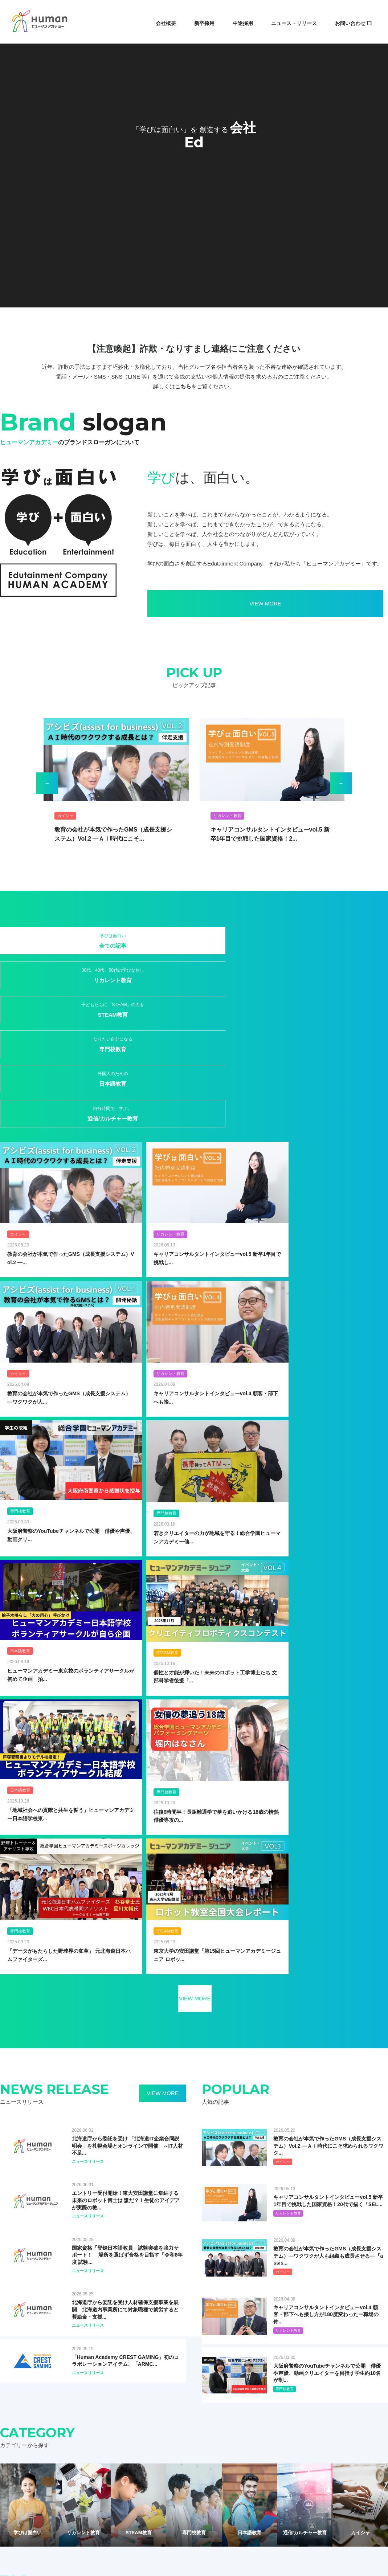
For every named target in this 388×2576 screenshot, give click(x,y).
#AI (106, 2024)
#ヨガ (80, 2087)
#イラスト (258, 2074)
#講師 (208, 2049)
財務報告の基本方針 (265, 2426)
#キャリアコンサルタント (301, 2074)
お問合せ (291, 2402)
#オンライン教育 (30, 2024)
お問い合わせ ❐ (353, 23)
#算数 (301, 2062)
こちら (183, 386)
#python (232, 2074)
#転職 (281, 2037)
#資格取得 (243, 2011)
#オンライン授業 (186, 2024)
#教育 (74, 2011)
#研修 (160, 2049)
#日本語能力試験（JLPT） (261, 2062)
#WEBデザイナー (303, 2049)
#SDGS (21, 2037)
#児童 (199, 2011)
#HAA (340, 2062)
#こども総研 (301, 2024)
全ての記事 (32, 940)
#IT (141, 2024)
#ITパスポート (145, 2074)
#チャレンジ (273, 2011)
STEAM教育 (161, 945)
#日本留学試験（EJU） (264, 2087)
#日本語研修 (135, 2049)
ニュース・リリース (294, 23)
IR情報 (245, 2402)
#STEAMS (306, 2037)
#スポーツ (57, 2062)
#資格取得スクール (347, 2087)
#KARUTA (352, 2024)
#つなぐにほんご (345, 2049)
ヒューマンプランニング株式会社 (167, 2262)
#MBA (361, 2062)
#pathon (175, 2074)
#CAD (321, 2062)
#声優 (178, 2062)
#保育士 (197, 2087)
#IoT (156, 2024)
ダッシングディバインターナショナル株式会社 (182, 2272)
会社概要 (166, 23)
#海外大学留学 (52, 2049)
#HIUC (327, 2024)
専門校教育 (226, 940)
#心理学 (219, 2062)
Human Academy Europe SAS (298, 2262)
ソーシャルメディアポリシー (209, 2426)
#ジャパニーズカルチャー (156, 2037)
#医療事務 (224, 2087)
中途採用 (243, 23)
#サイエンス (110, 2037)
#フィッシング (52, 2087)
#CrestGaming (236, 2049)
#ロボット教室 (108, 2087)
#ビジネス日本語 (30, 2074)
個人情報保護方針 (155, 2426)
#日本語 (152, 2011)
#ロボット (65, 2024)
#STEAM (176, 2011)
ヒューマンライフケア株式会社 (35, 2305)
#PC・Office (204, 2074)
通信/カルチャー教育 (355, 940)
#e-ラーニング (266, 2024)
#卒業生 (45, 2037)
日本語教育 (291, 940)
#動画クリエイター (121, 2062)
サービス (116, 2402)
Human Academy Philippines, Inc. (302, 2272)
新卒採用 (204, 23)
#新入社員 (104, 2049)
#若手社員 (185, 2049)
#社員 (219, 2011)
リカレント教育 (97, 945)
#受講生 (156, 2062)
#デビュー (85, 2062)
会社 (92, 2402)
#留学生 (301, 2011)
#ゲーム (353, 2037)
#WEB (330, 2037)
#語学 (117, 2074)
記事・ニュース (153, 2402)
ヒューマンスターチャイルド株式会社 (43, 2272)
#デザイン (345, 2074)
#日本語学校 (308, 2087)
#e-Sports (268, 2049)
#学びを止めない (334, 2011)
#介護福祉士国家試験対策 (156, 2087)
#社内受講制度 (75, 2037)
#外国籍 (22, 2049)
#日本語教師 (91, 2074)
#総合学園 (126, 2011)
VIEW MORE (189, 603)
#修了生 (63, 2074)
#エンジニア (26, 2062)
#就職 (80, 2049)
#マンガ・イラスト (249, 2037)
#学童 (197, 2062)
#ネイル (22, 2087)
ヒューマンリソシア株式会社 (33, 2283)
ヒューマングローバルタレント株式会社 (45, 2294)
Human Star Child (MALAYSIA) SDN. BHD (311, 2283)
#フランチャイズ (205, 2037)
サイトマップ (117, 2426)
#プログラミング (227, 2024)
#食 (17, 2100)
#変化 (89, 2024)
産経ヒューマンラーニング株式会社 (169, 2283)
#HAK (123, 2024)
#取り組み (98, 2011)
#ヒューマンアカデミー (37, 2011)
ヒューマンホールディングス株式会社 (43, 2262)
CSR (266, 2402)
